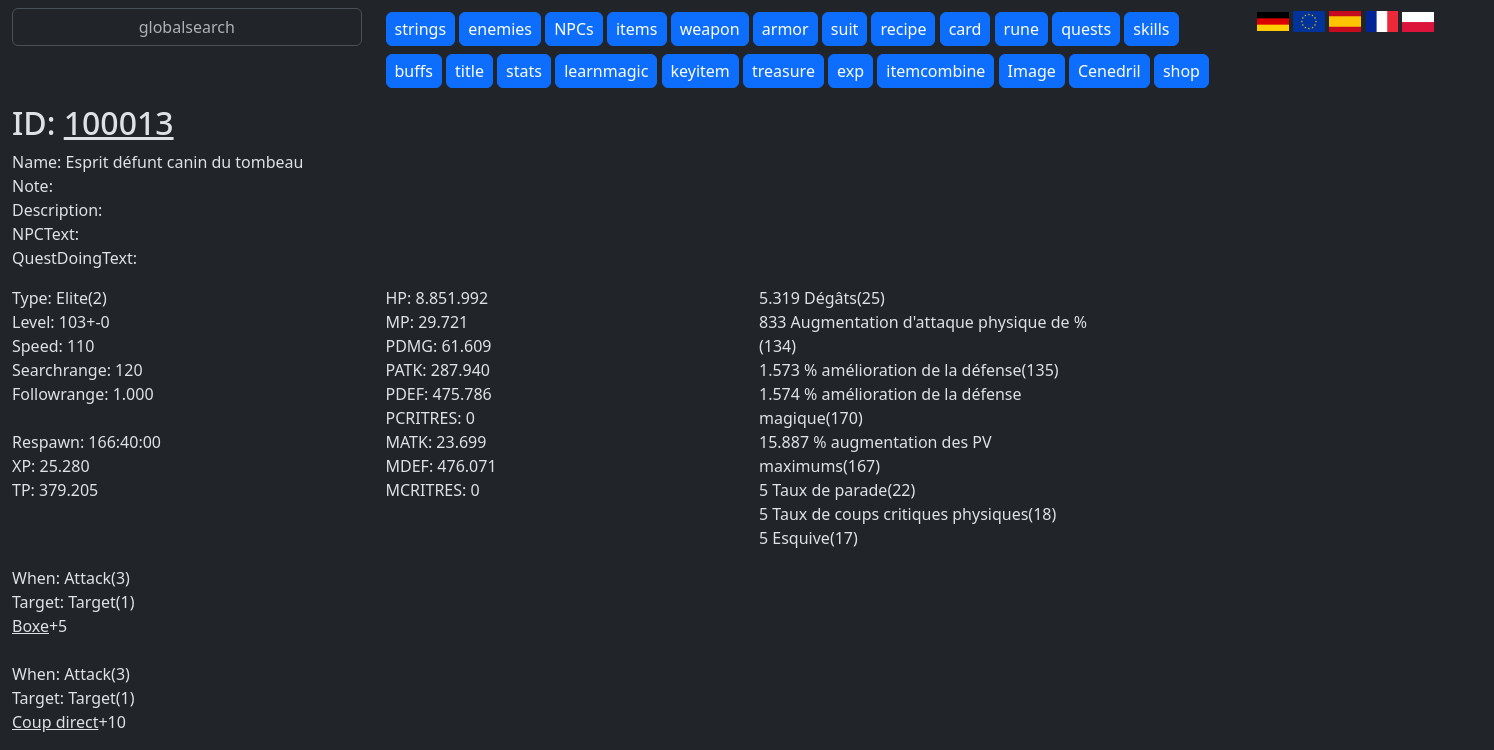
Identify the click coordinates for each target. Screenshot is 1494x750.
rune (1021, 29)
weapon (710, 29)
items (637, 29)
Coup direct (55, 722)
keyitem (700, 71)
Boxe (30, 626)
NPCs (574, 29)
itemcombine (935, 71)
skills (1151, 29)
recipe (903, 29)
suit (844, 29)
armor (785, 29)
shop (1181, 71)
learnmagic (606, 71)
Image (1032, 71)
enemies (500, 29)
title (469, 71)
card (965, 29)
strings (421, 29)
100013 (119, 122)
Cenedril (1109, 71)
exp (850, 71)
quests (1086, 29)
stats (524, 71)
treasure (783, 71)
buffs (414, 71)
